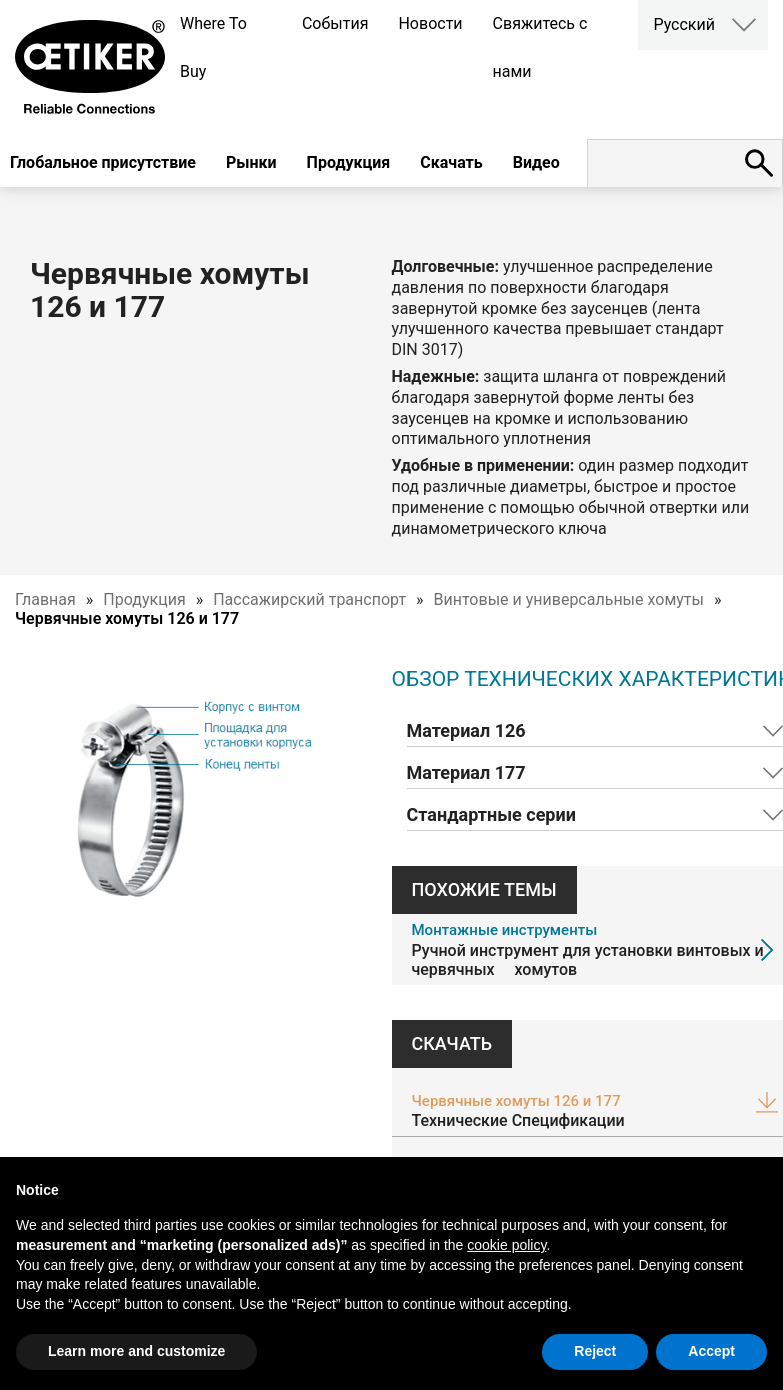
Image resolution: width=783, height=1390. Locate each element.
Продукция (349, 162)
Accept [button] (711, 1351)
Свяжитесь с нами (540, 47)
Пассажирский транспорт (309, 599)
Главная (45, 599)
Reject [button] (595, 1351)
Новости (430, 23)
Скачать (451, 162)
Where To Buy (213, 47)
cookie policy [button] (506, 1245)
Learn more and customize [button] (136, 1351)
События (335, 23)
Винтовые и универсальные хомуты (569, 599)
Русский (684, 24)
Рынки (251, 162)
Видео (536, 162)
